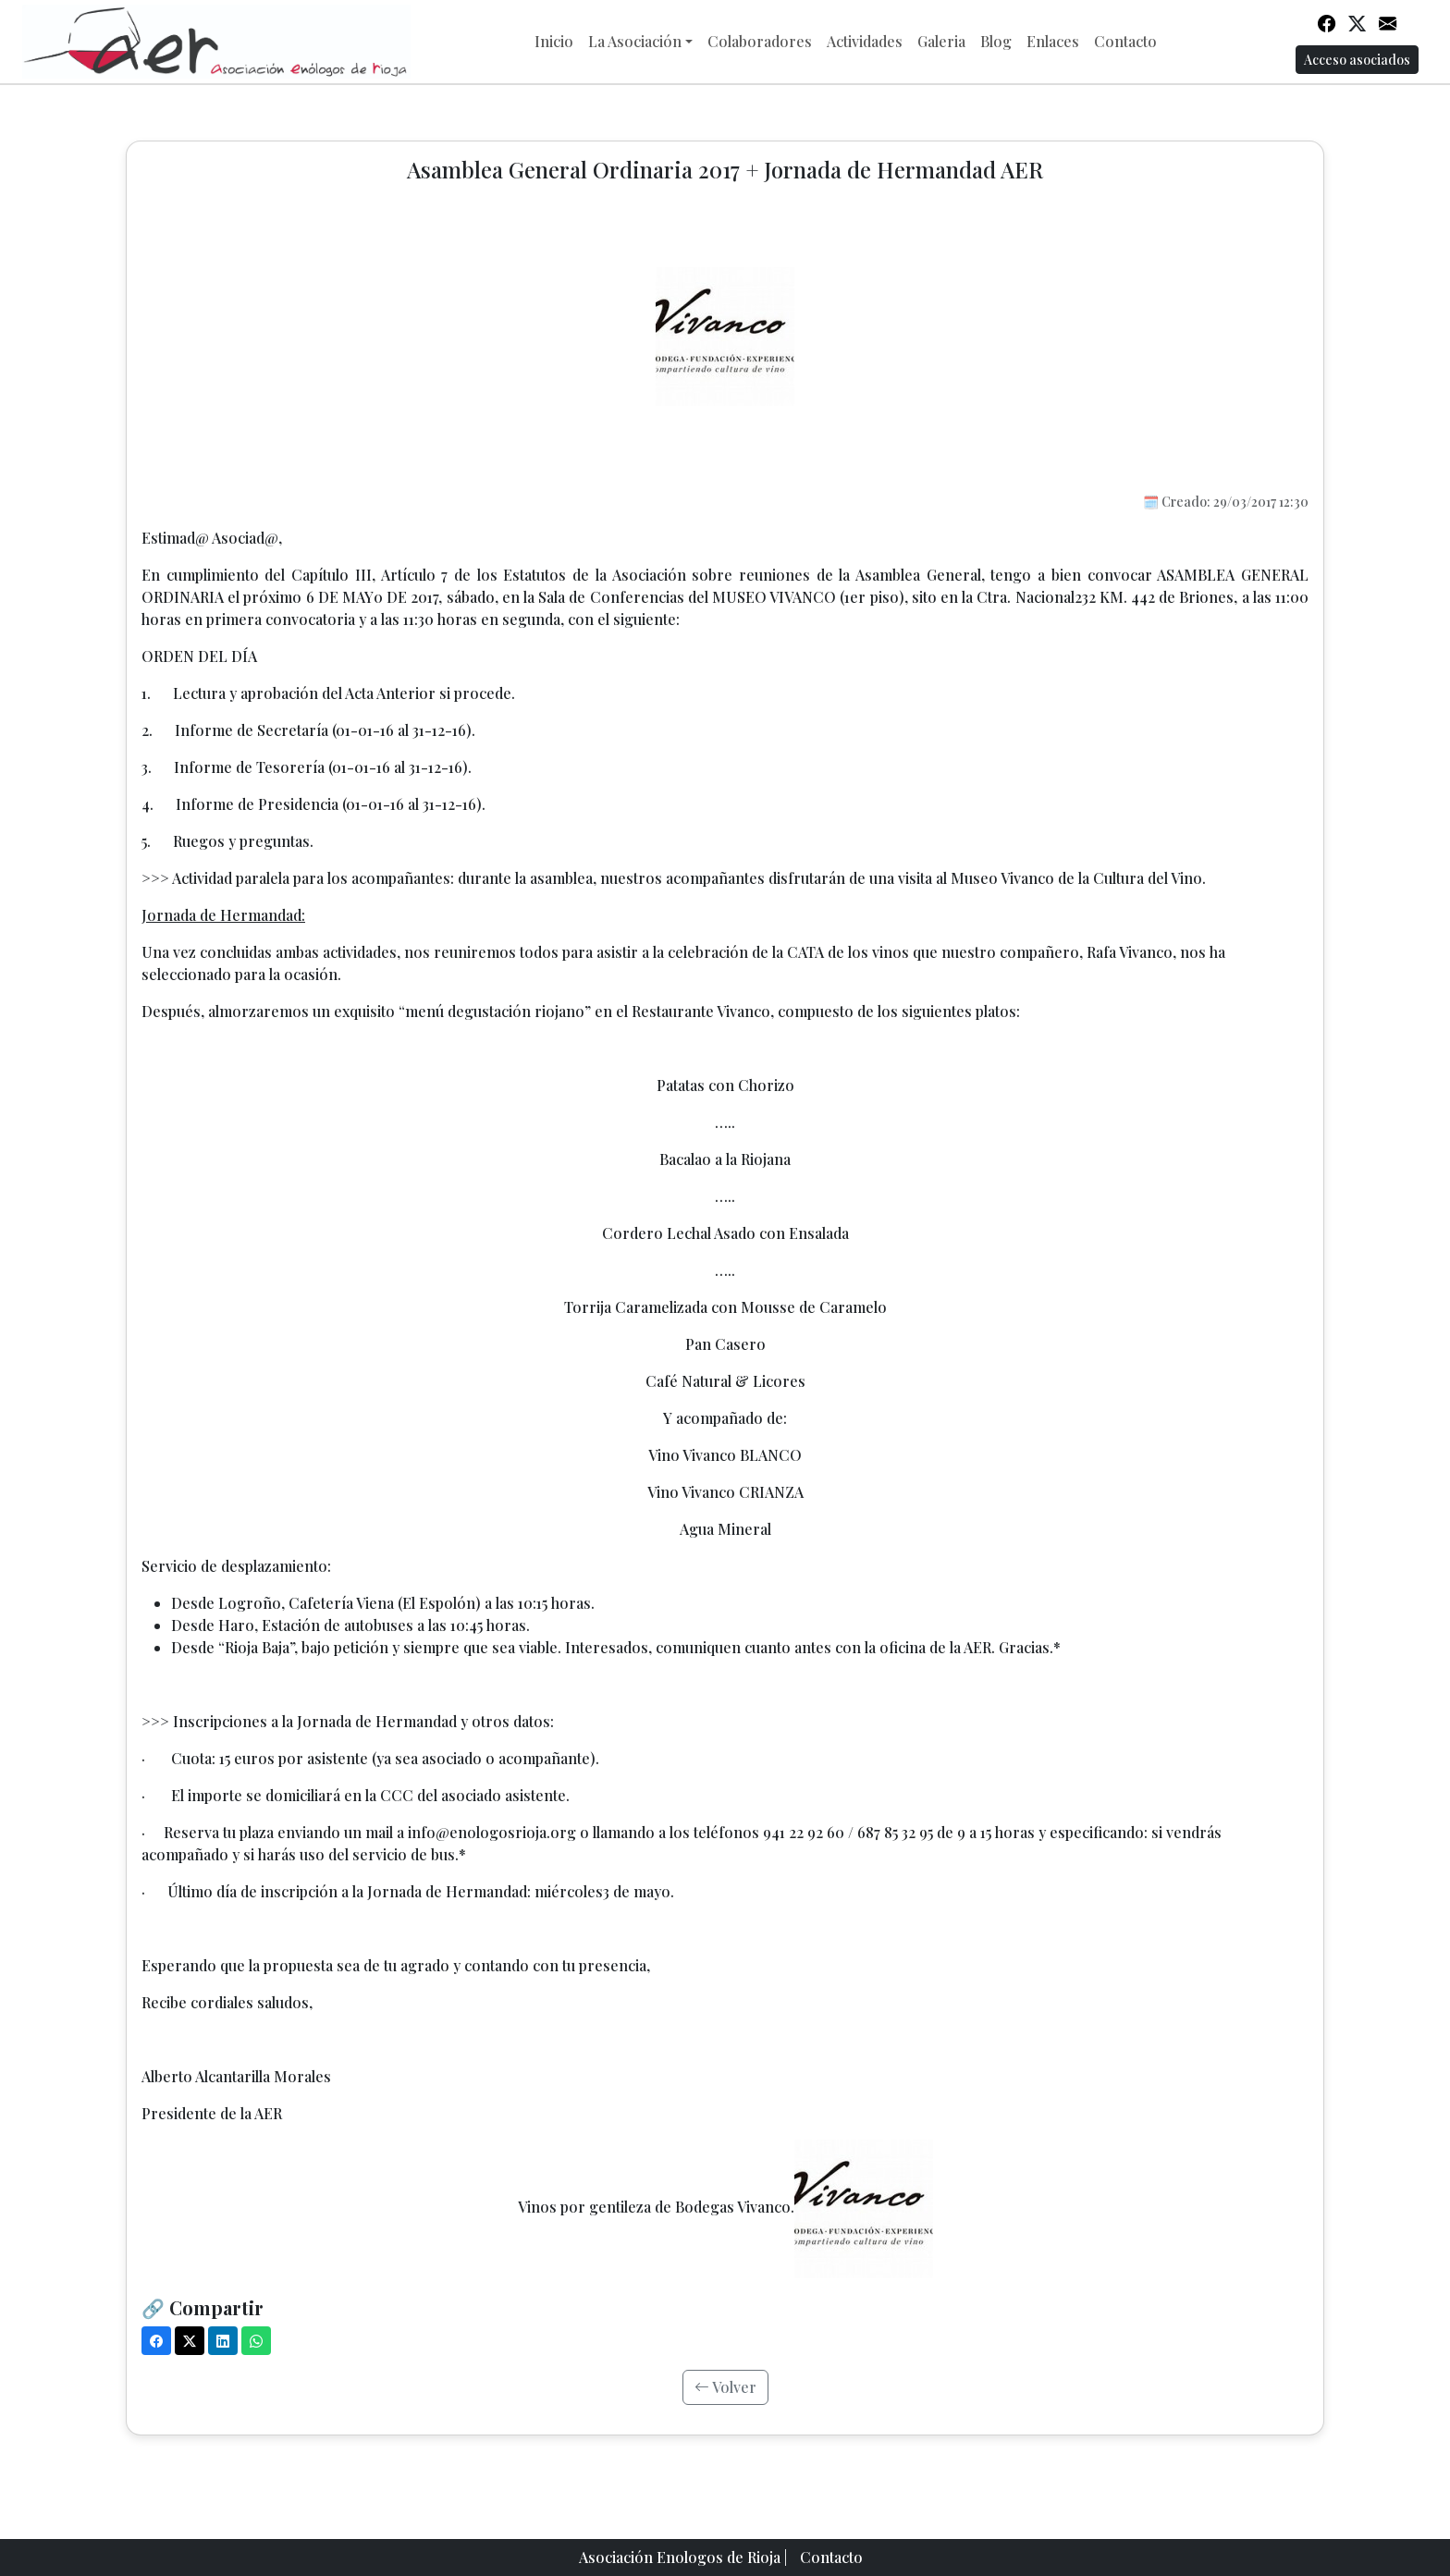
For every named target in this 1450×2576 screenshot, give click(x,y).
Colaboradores (759, 41)
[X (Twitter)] (189, 2340)
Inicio (554, 41)
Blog (996, 41)
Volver (725, 2387)
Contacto (1125, 41)
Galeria (941, 41)
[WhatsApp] (256, 2340)
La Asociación (635, 41)
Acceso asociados (1357, 59)
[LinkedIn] (223, 2340)
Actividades (865, 41)
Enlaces (1052, 41)
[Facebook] (156, 2340)
